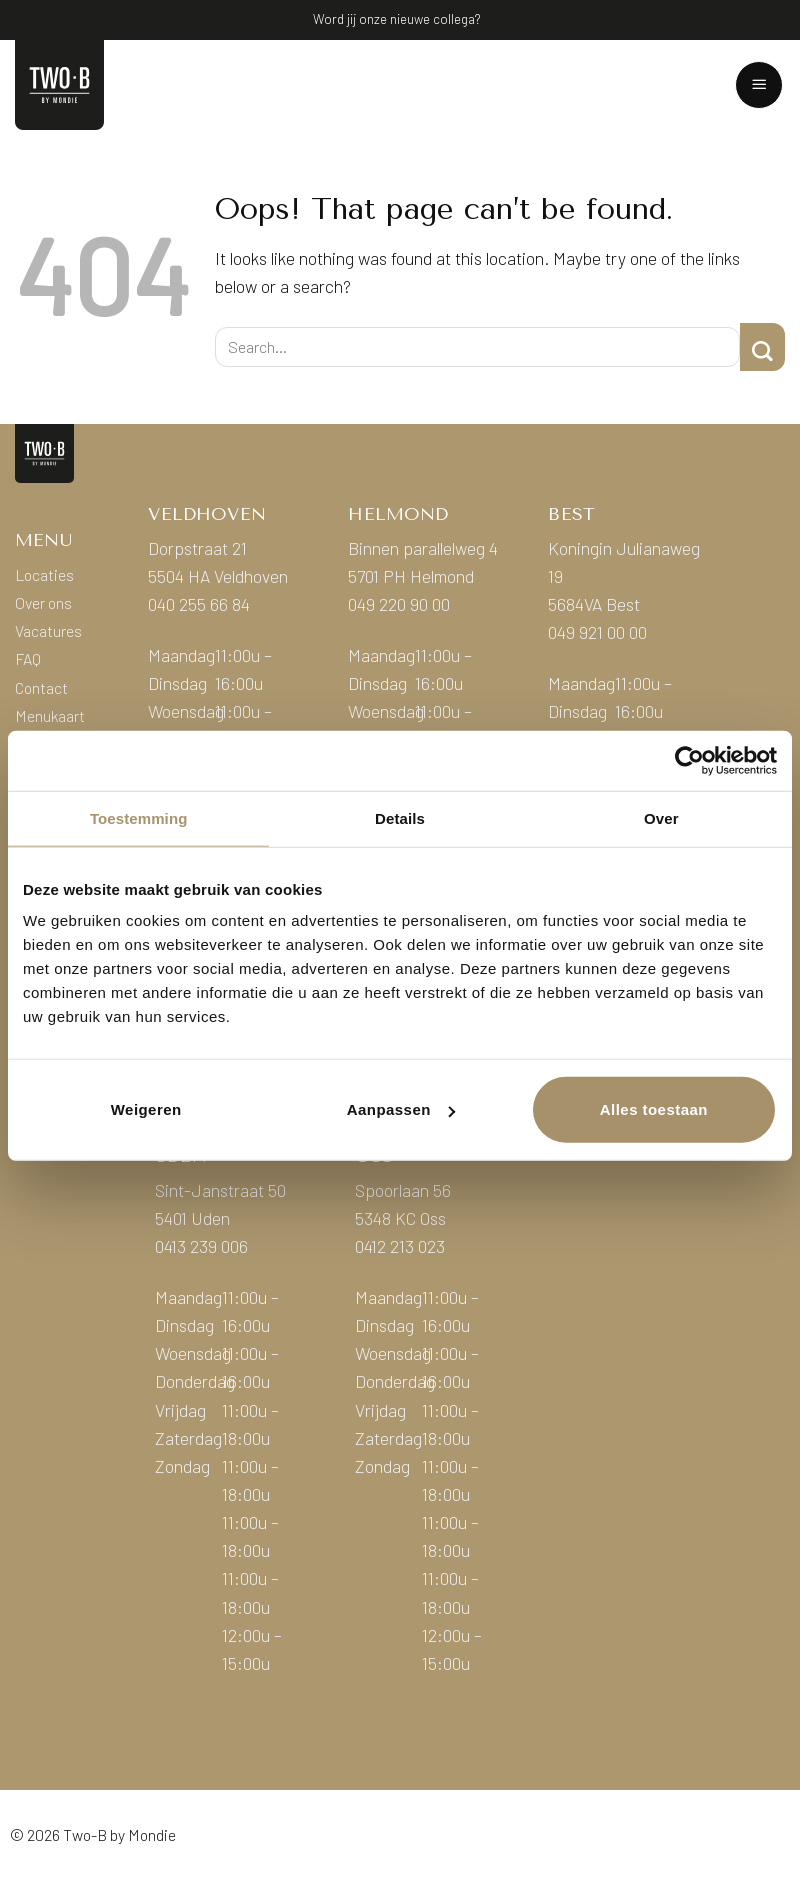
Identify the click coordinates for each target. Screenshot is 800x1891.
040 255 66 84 (199, 604)
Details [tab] (400, 817)
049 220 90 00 (399, 604)
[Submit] (762, 347)
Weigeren (146, 1109)
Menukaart (50, 715)
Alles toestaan (654, 1109)
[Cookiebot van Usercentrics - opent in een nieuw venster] (689, 760)
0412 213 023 (400, 1246)
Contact (41, 687)
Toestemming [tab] (139, 817)
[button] (759, 85)
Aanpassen (401, 1109)
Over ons (43, 602)
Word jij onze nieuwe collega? (396, 19)
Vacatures (48, 630)
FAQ (28, 658)
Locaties (44, 574)
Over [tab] (661, 817)
